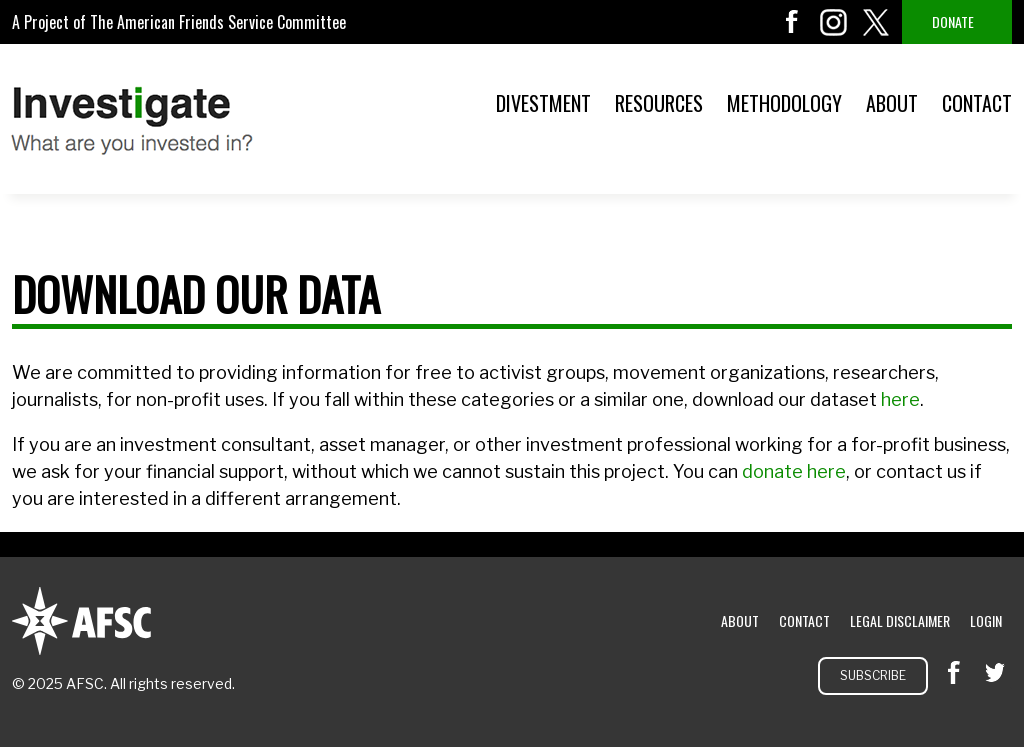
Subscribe (873, 675)
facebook (792, 22)
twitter (876, 22)
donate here (794, 471)
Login (986, 620)
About (892, 103)
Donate (953, 21)
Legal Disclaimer (900, 620)
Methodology (784, 103)
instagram (834, 22)
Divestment (543, 103)
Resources (659, 103)
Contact (977, 103)
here (900, 399)
